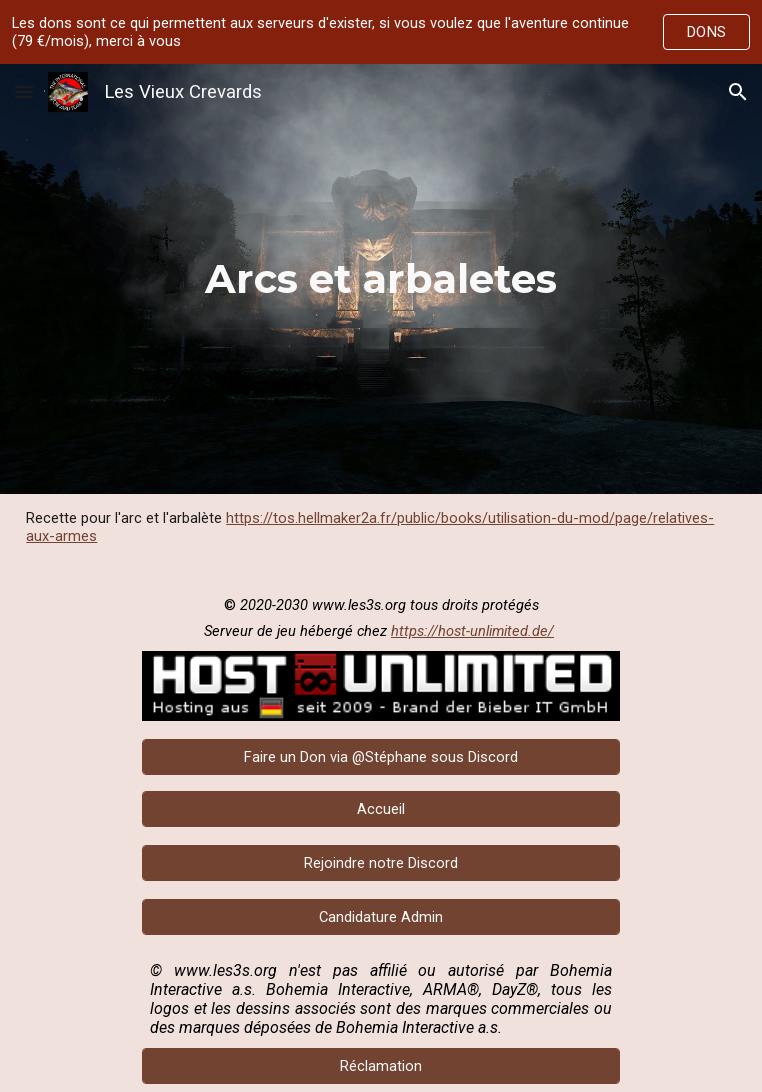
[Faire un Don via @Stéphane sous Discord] (380, 756)
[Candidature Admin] (380, 916)
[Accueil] (380, 808)
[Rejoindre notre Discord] (380, 862)
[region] (381, 32)
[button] (24, 91)
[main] (380, 279)
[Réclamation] (380, 1065)
